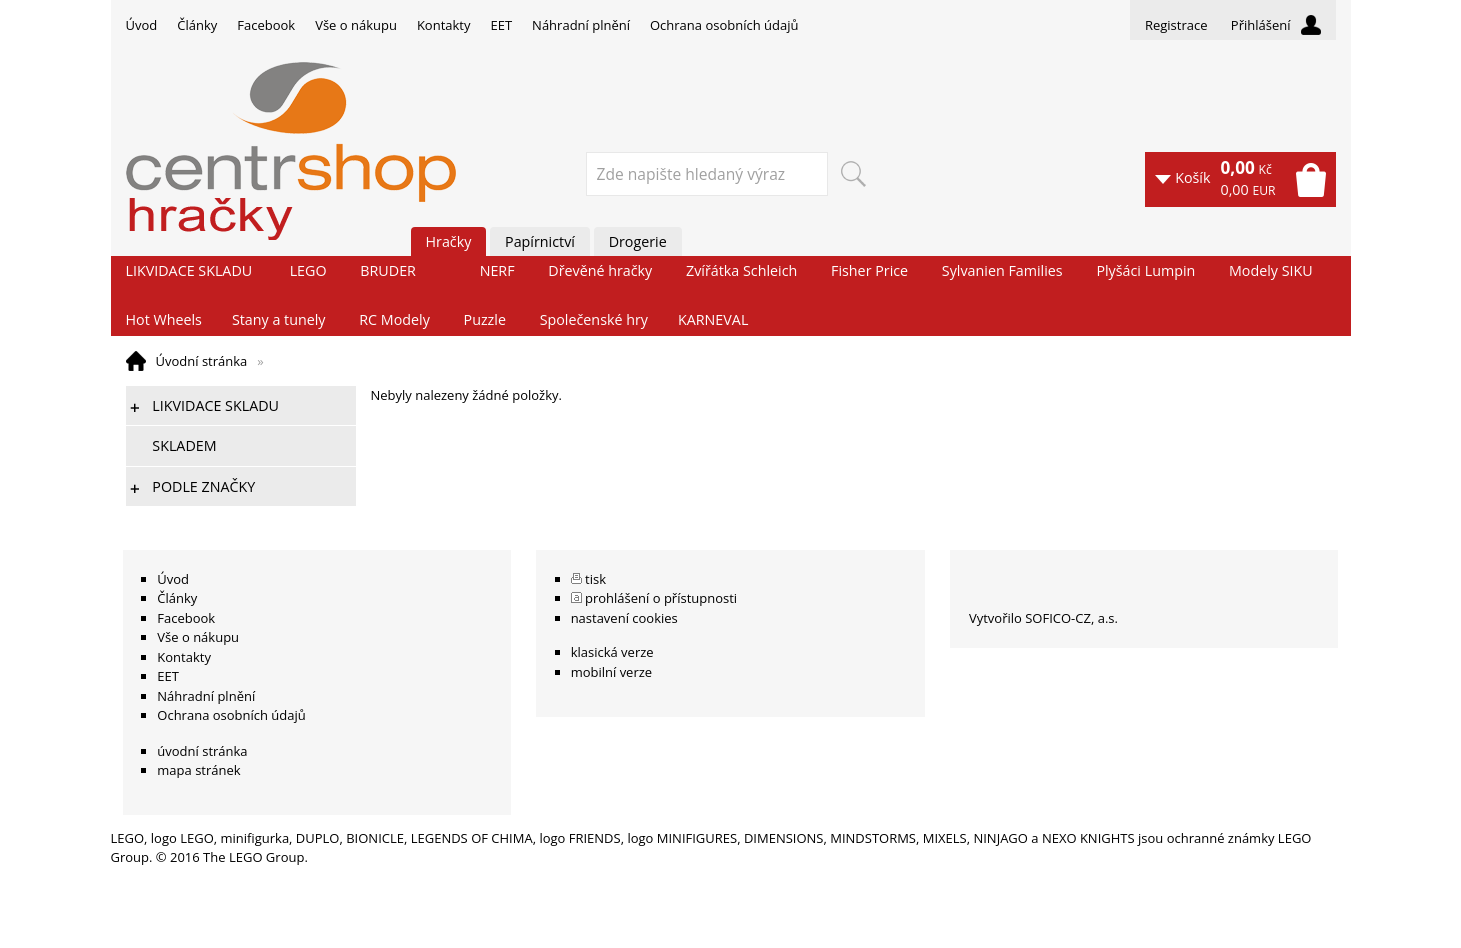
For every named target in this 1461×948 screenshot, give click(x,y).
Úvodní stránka (202, 361)
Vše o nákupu (356, 25)
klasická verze (612, 652)
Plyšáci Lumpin (1145, 270)
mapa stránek (198, 770)
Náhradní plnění (581, 25)
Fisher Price (869, 270)
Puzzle (485, 319)
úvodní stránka (202, 751)
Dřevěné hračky (600, 270)
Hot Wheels (164, 319)
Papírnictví (540, 241)
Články (197, 25)
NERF (497, 270)
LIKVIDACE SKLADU (189, 270)
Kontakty (444, 25)
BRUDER (388, 270)
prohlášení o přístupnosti (661, 598)
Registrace (1176, 25)
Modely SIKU (1271, 270)
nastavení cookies (624, 618)
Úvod (142, 25)
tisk (595, 579)
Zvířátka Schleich (741, 270)
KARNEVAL (713, 319)
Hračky (449, 241)
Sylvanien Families (1002, 270)
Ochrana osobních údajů (724, 25)
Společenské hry (594, 319)
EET (502, 25)
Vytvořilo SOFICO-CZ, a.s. (1043, 618)
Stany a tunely (279, 319)
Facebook (266, 25)
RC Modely (394, 319)
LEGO (308, 270)
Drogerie (638, 241)
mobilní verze (612, 672)
